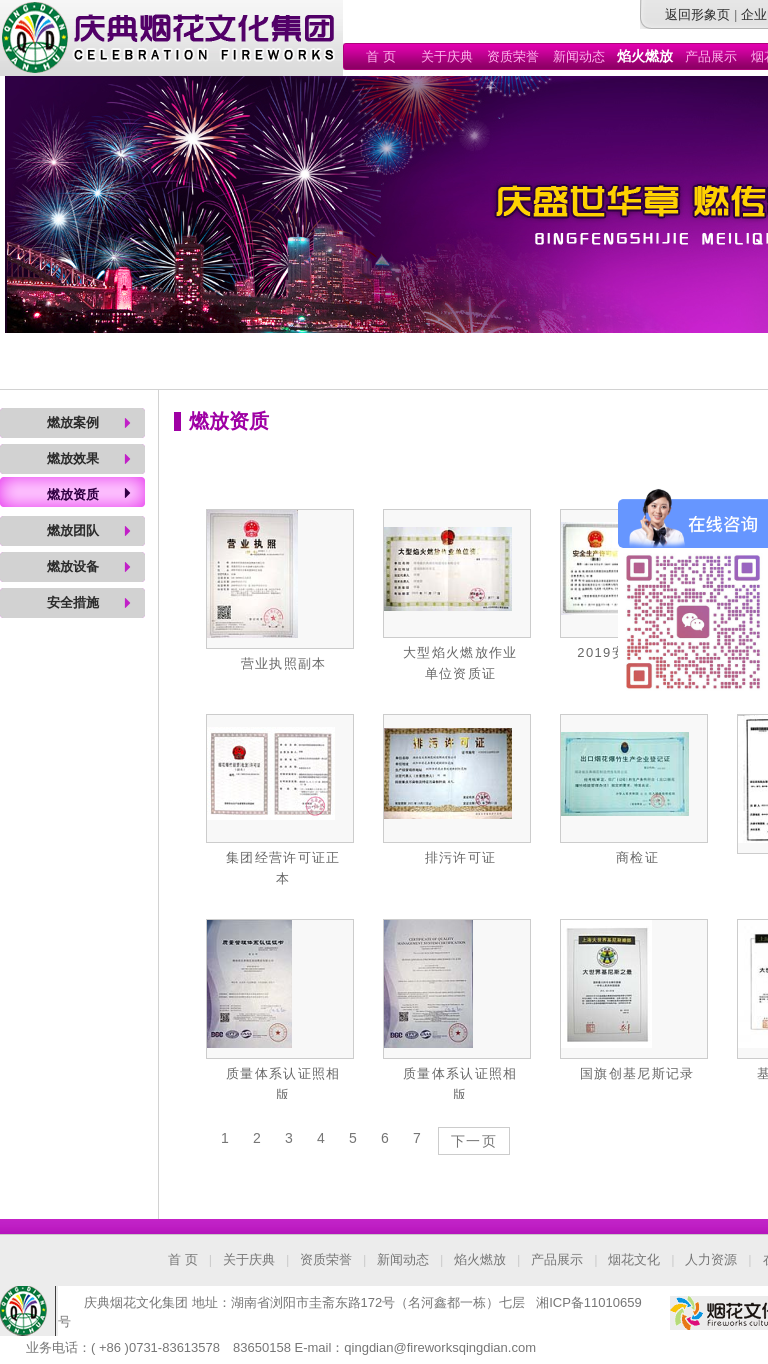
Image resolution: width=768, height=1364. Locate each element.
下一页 (474, 1141)
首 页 (381, 56)
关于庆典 (447, 56)
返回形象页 (697, 14)
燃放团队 (73, 530)
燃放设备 (73, 566)
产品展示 (711, 56)
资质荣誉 (513, 56)
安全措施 (73, 602)
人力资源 (711, 1259)
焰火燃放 (480, 1259)
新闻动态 (579, 56)
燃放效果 (73, 458)
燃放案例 (73, 422)
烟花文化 (634, 1259)
